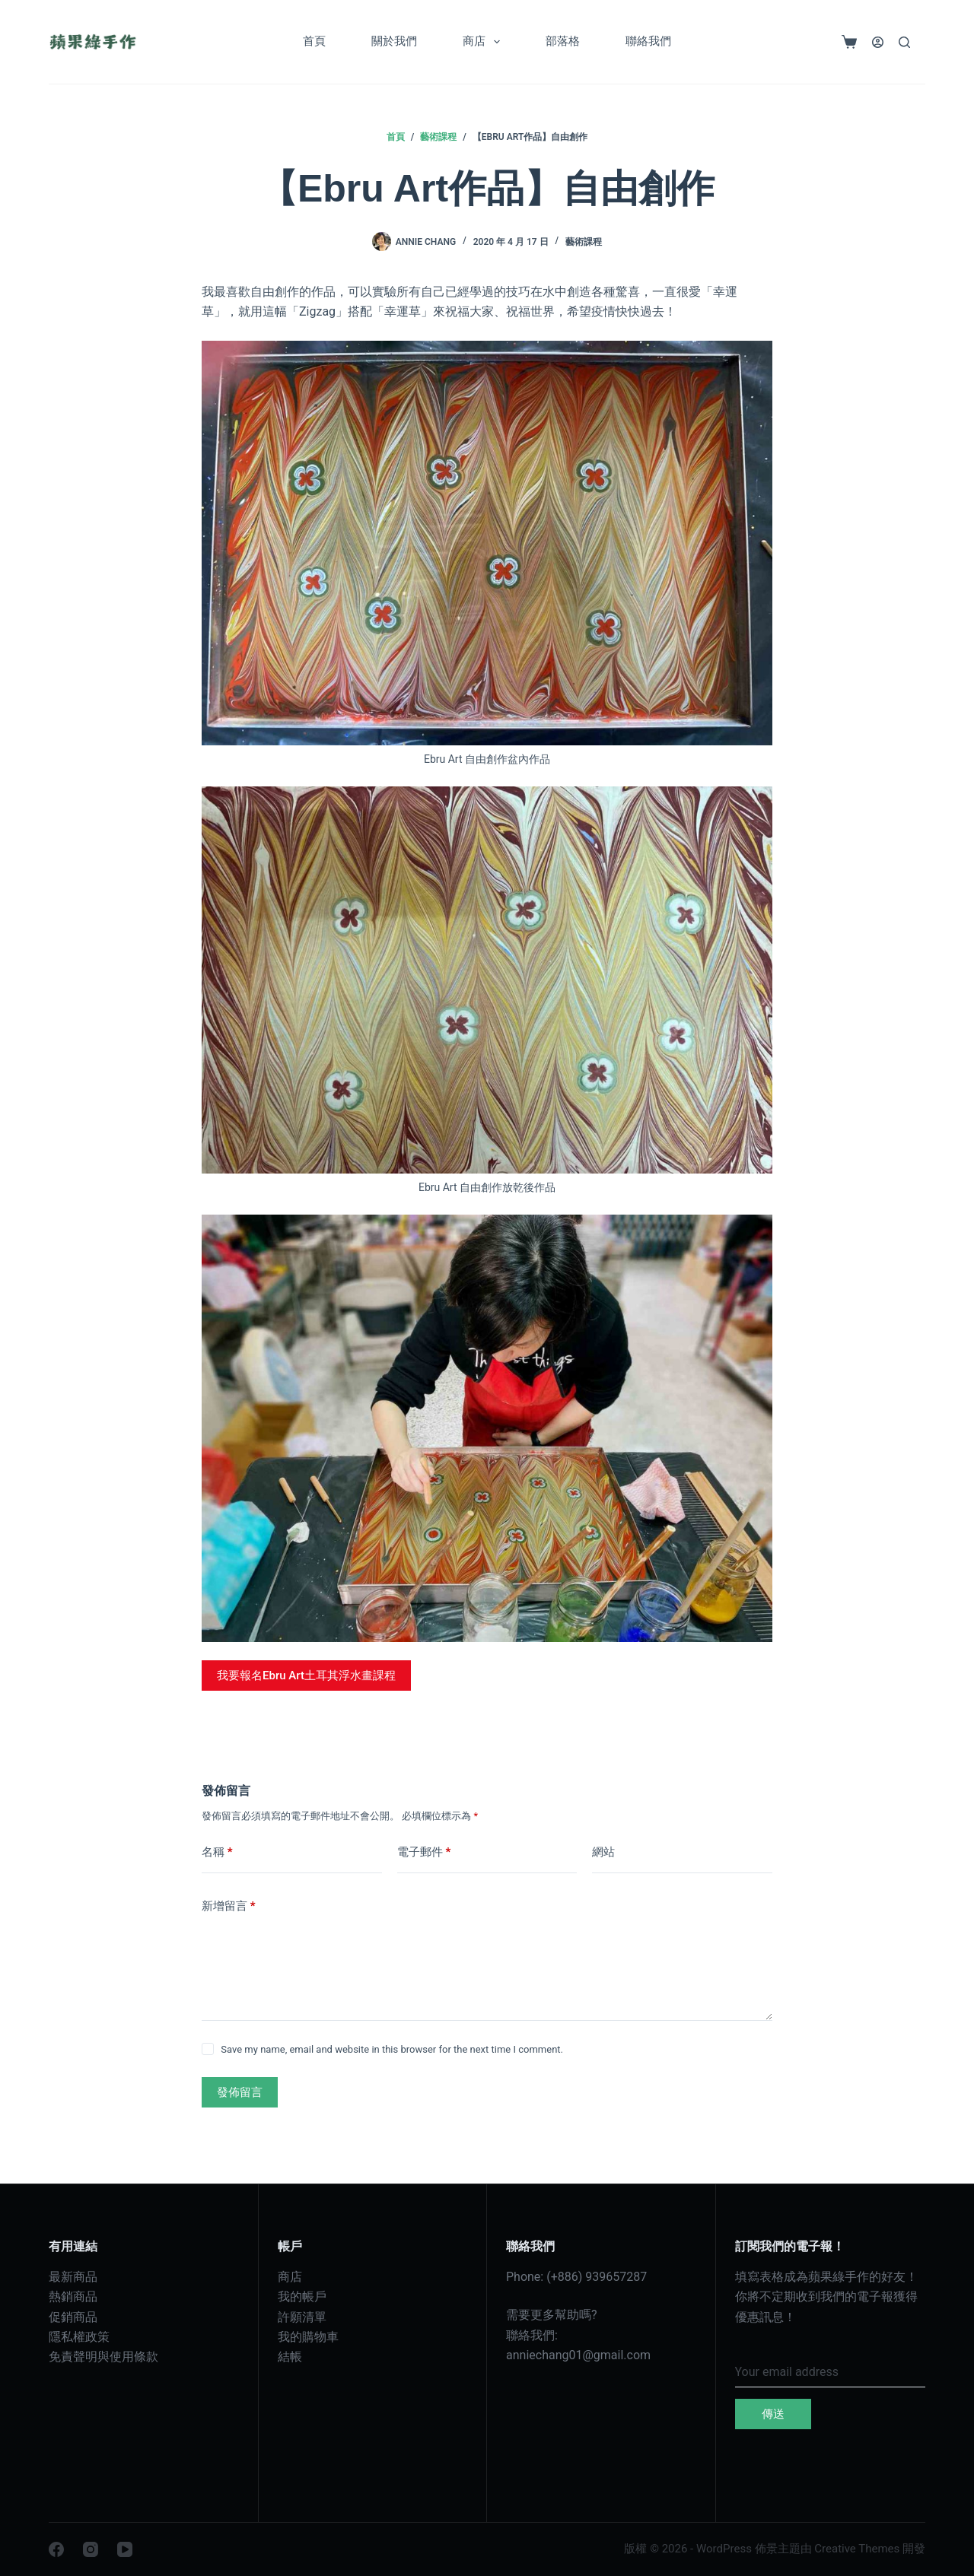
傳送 (773, 2414)
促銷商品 (73, 2317)
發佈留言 (240, 2092)
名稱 (217, 1852)
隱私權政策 (79, 2337)
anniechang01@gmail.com (578, 2355)
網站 (603, 1852)
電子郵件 (424, 1852)
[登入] (877, 42)
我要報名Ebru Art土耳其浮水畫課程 (306, 1675)
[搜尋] (904, 42)
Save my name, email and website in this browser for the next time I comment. (392, 2049)
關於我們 (394, 41)
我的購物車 (308, 2337)
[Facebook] (56, 2549)
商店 (484, 42)
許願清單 (302, 2317)
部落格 (563, 41)
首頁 (314, 41)
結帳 (290, 2356)
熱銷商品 (73, 2296)
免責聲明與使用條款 (103, 2356)
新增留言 (229, 1906)
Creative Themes (856, 2548)
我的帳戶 (302, 2296)
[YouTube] (124, 2549)
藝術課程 (583, 242)
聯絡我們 (648, 41)
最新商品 (73, 2276)
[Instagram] (90, 2549)
